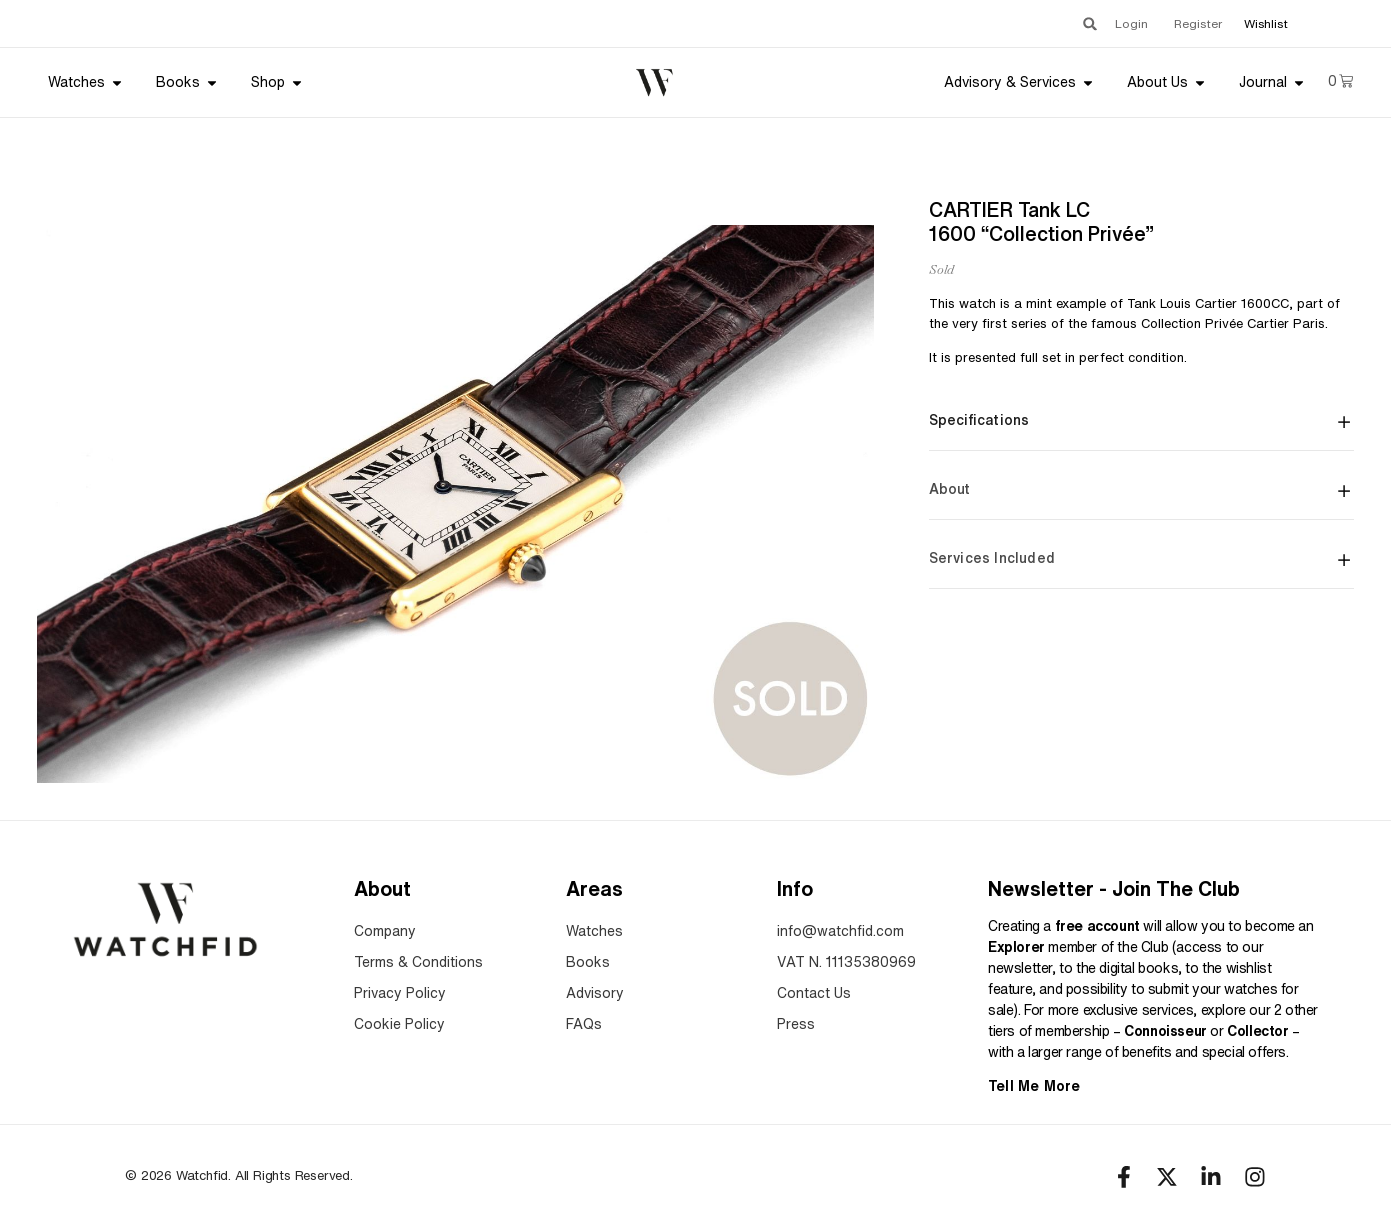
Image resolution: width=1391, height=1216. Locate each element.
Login (1131, 23)
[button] (1089, 23)
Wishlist (1266, 23)
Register (1198, 23)
